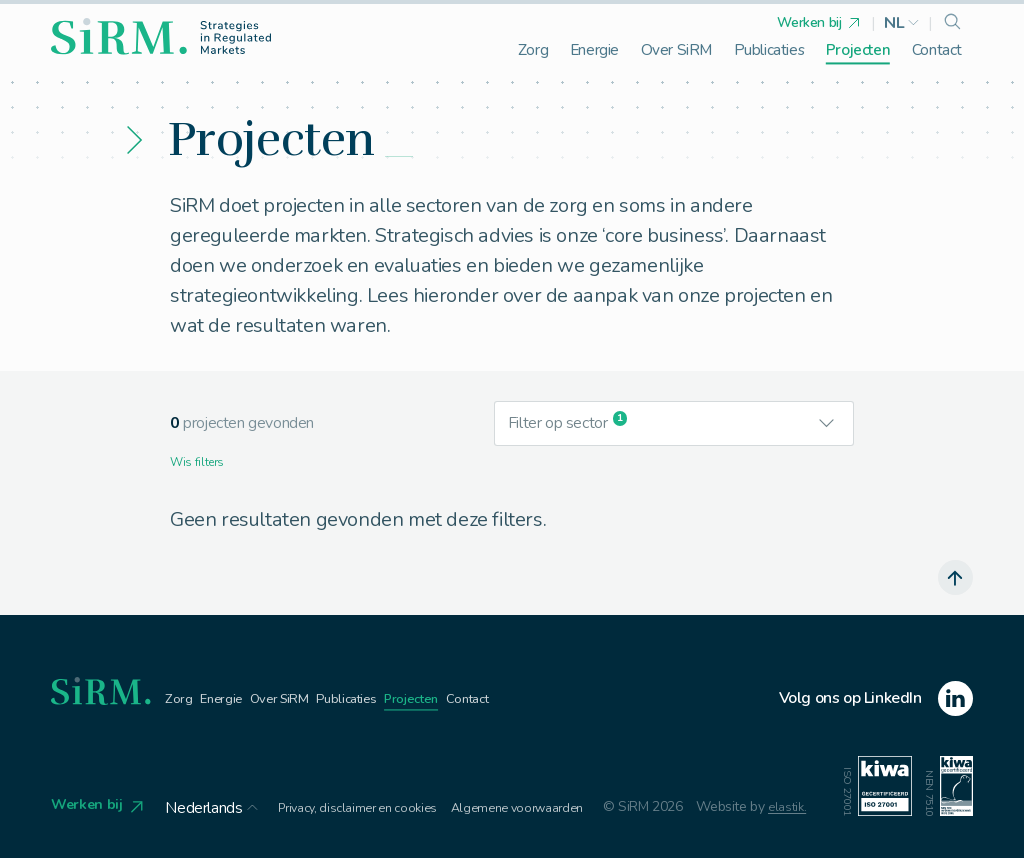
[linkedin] (876, 700)
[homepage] (161, 36)
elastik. (730, 810)
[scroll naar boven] (953, 578)
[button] (902, 23)
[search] (953, 23)
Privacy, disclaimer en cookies (349, 802)
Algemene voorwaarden (504, 802)
